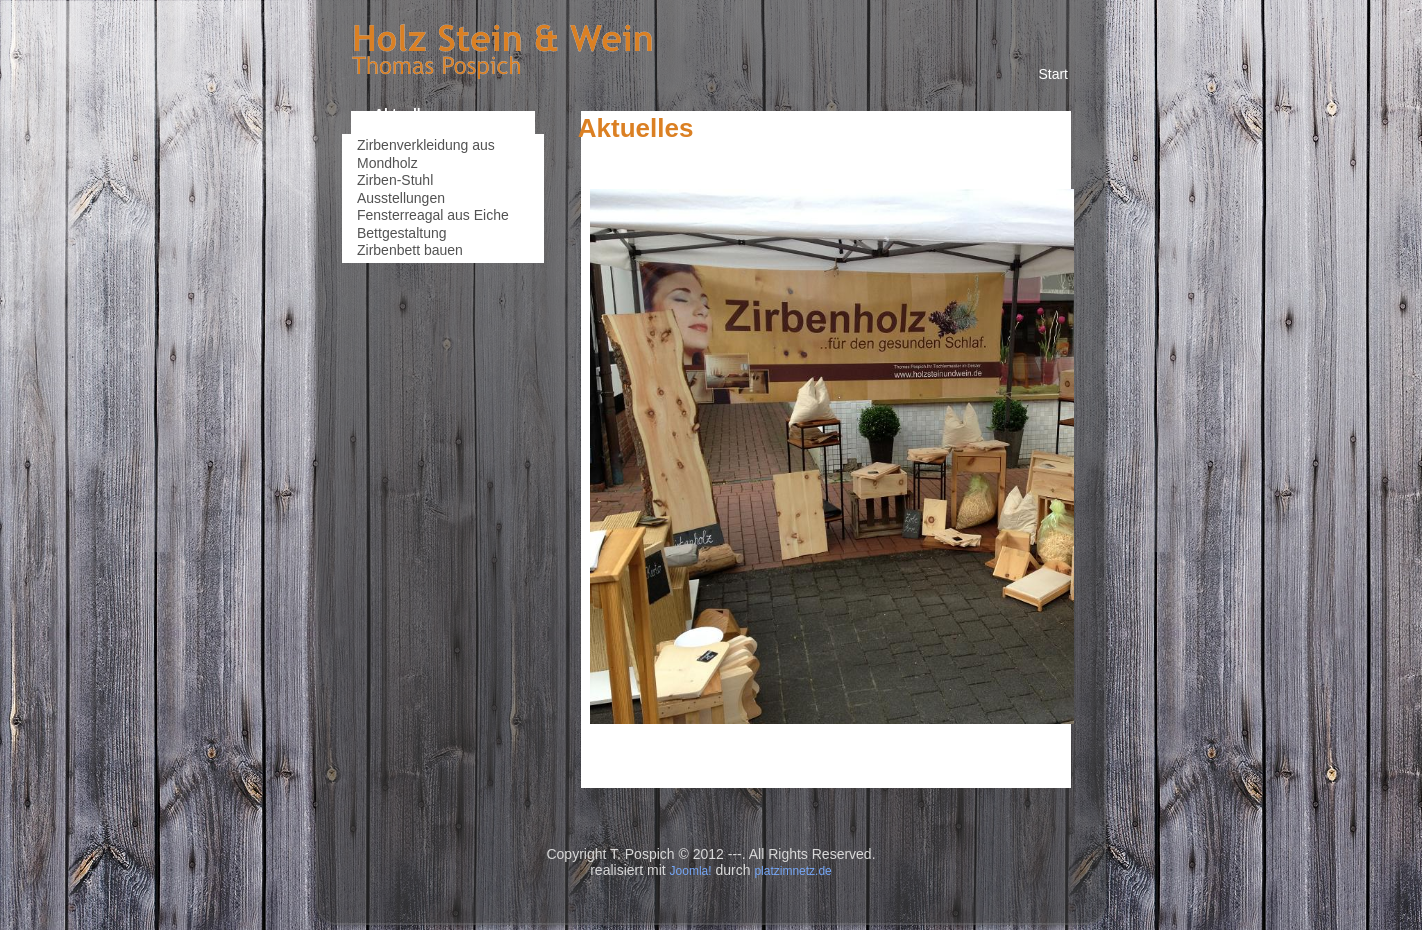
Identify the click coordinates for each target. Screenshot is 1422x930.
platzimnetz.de (792, 871)
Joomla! (691, 871)
